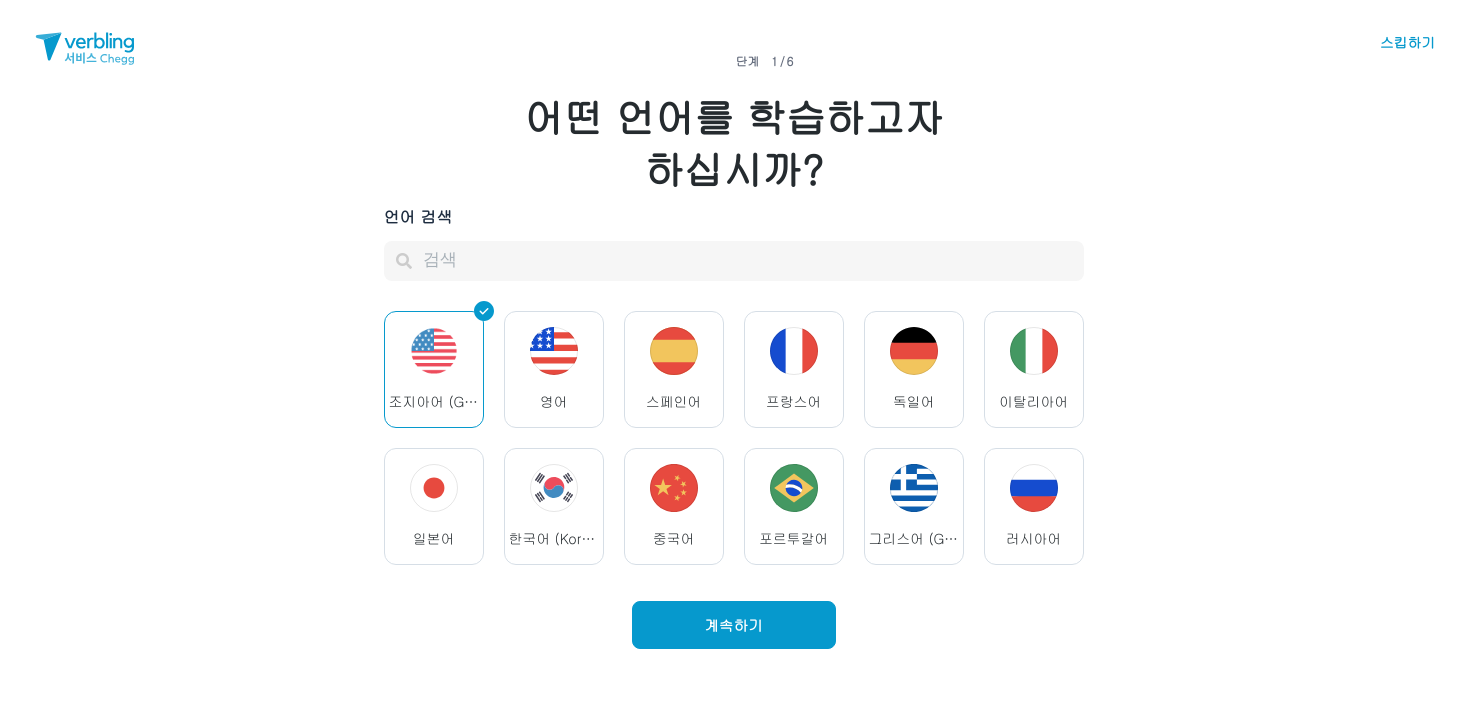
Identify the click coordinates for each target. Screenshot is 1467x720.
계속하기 (733, 624)
